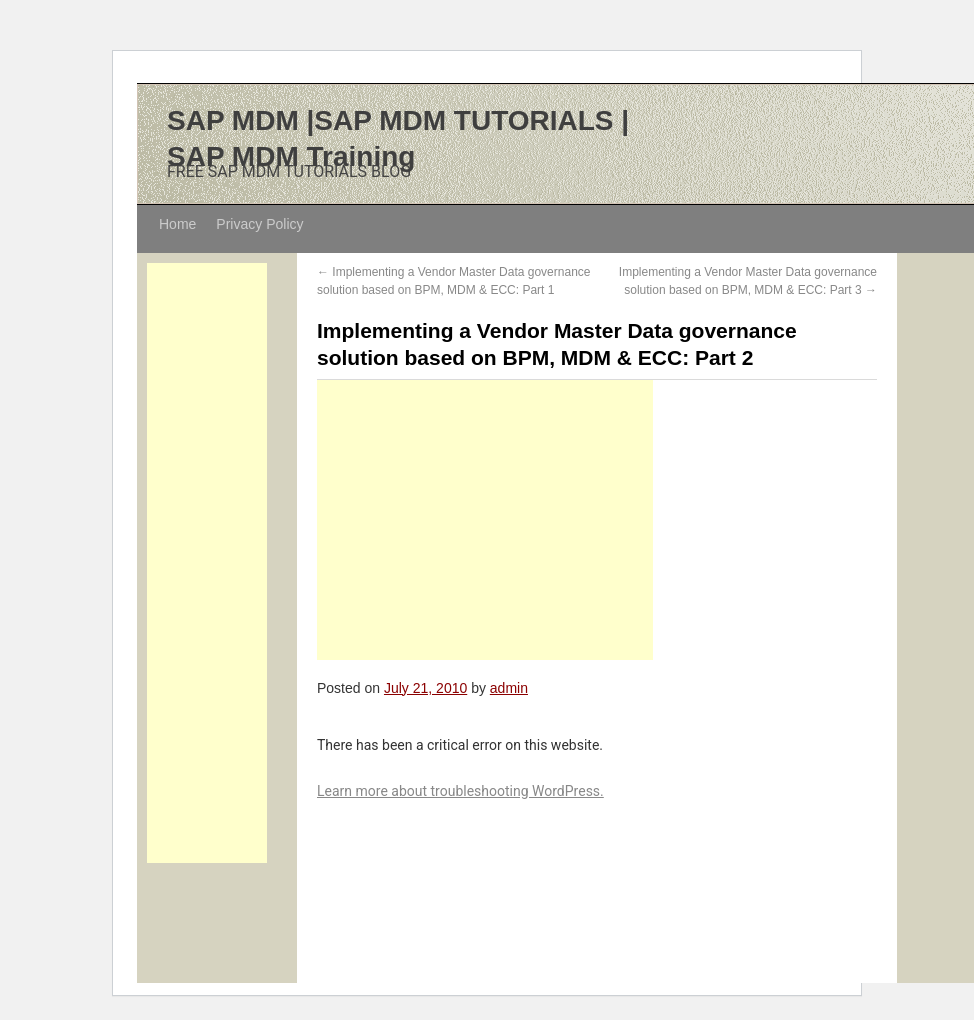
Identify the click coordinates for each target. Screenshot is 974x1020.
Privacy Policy (259, 224)
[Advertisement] (207, 563)
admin (509, 688)
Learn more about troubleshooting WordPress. (460, 791)
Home (177, 224)
